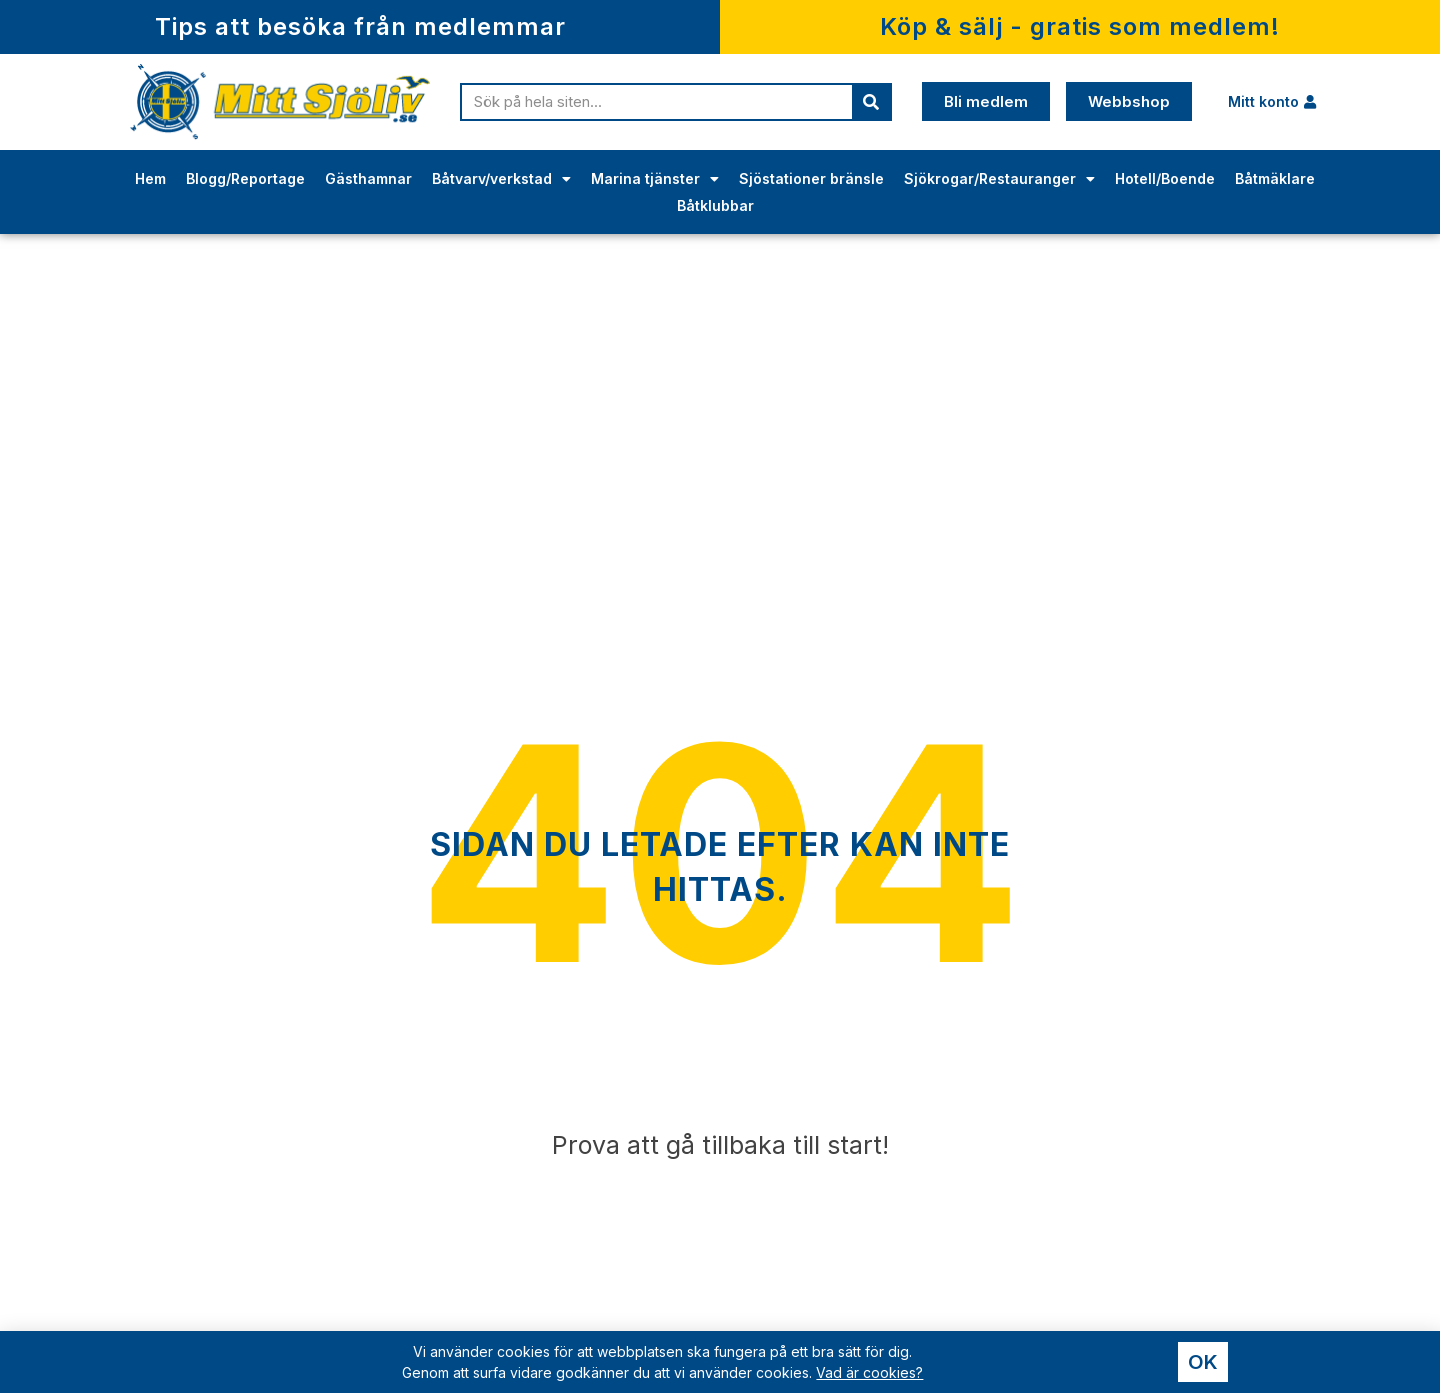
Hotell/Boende (1165, 178)
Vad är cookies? (869, 1373)
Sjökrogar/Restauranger (999, 178)
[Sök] (871, 102)
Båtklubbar (715, 205)
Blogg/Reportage (245, 178)
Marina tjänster (655, 178)
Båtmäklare (1275, 178)
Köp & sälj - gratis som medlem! (1080, 26)
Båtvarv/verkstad (501, 178)
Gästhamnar (368, 178)
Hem (150, 178)
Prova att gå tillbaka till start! (720, 1145)
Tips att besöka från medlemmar (360, 26)
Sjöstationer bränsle (811, 178)
